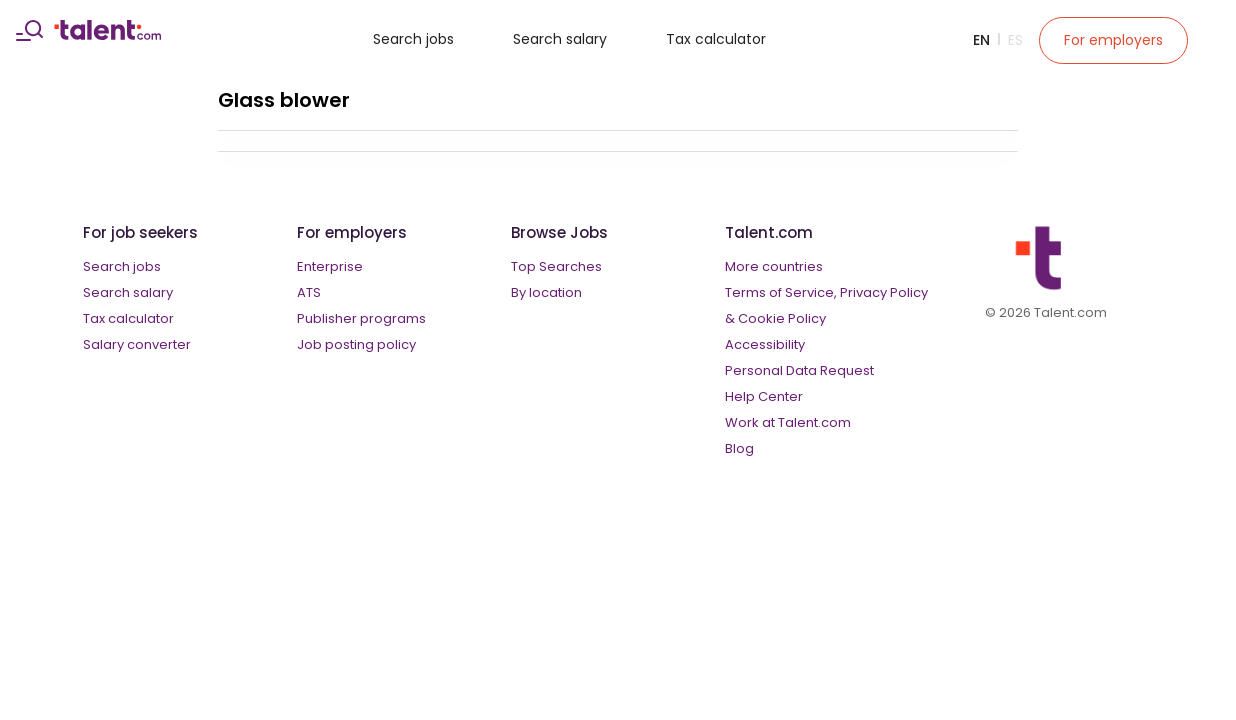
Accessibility (765, 344)
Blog (739, 448)
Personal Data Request (799, 370)
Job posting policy (356, 344)
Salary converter (137, 344)
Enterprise (330, 266)
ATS (309, 292)
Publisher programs (361, 318)
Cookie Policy (782, 318)
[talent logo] (107, 35)
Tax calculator (716, 39)
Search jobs (413, 39)
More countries (774, 266)
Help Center (764, 396)
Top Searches (556, 266)
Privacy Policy (884, 292)
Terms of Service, (781, 292)
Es (1015, 40)
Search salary (560, 39)
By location (546, 292)
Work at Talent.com (788, 422)
